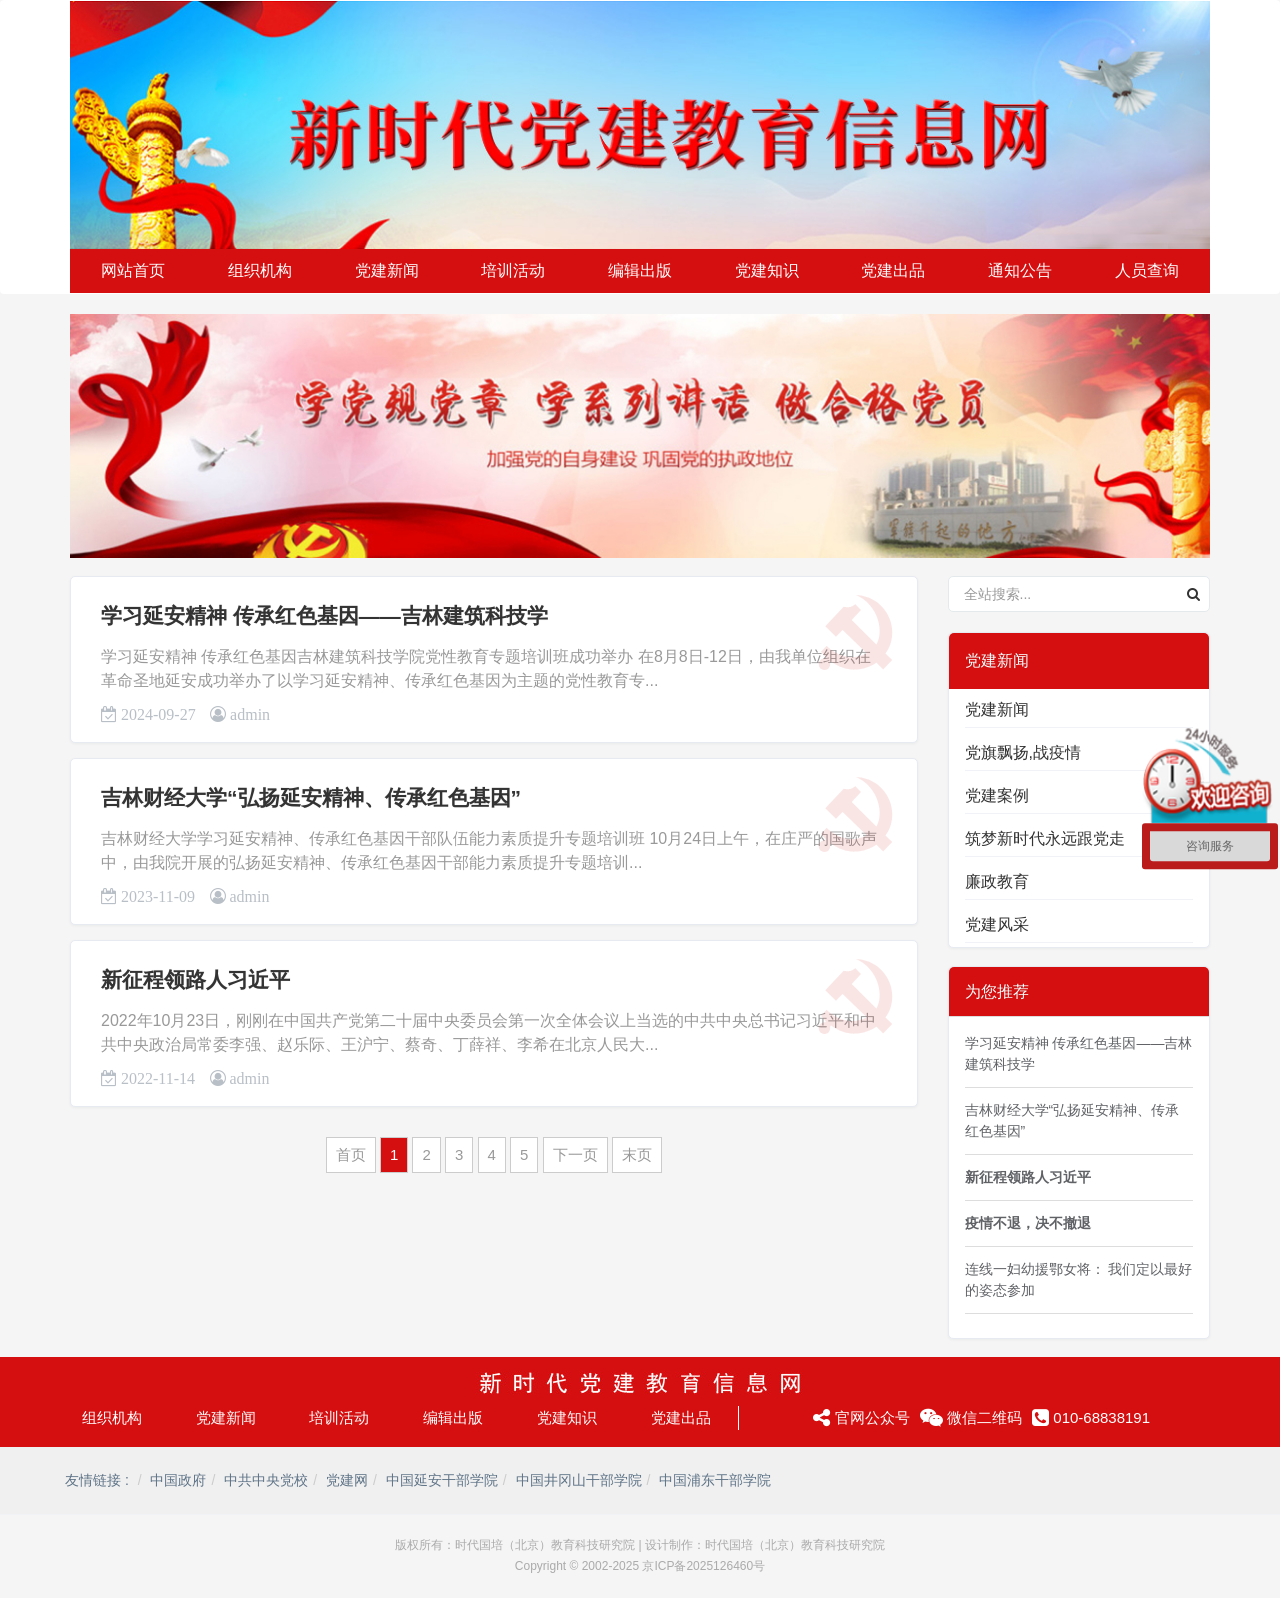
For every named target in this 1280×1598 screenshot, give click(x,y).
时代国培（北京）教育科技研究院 (545, 1545)
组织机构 (112, 1417)
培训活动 (339, 1417)
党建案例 (997, 795)
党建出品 (681, 1417)
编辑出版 (453, 1417)
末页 (637, 1154)
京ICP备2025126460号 (703, 1566)
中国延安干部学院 (442, 1480)
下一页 (575, 1154)
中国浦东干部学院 (715, 1480)
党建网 (347, 1480)
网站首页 (133, 270)
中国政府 (178, 1480)
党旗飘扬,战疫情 (1023, 752)
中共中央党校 (266, 1480)
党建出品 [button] (893, 270)
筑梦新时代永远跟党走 (1045, 838)
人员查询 (1147, 270)
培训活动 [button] (513, 270)
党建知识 (567, 1417)
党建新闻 (997, 709)
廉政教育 (997, 881)
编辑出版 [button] (640, 270)
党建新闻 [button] (387, 270)
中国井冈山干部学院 (579, 1480)
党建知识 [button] (767, 270)
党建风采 (997, 924)
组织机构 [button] (260, 270)
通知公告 (1020, 270)
